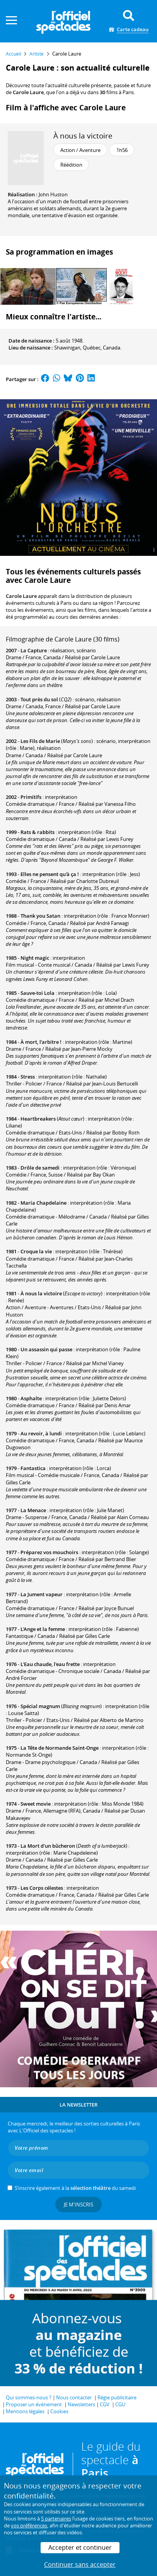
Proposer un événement (34, 2404)
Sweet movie (35, 1803)
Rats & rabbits (37, 832)
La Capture (33, 650)
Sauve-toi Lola (37, 992)
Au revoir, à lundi (41, 1433)
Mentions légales (25, 2411)
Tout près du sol (39, 699)
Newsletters (81, 2404)
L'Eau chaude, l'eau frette (50, 1664)
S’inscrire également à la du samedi (75, 2187)
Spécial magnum (40, 1706)
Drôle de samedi (40, 1167)
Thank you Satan (40, 915)
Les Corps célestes (41, 1887)
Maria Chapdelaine (43, 1202)
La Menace (33, 1510)
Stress (27, 1076)
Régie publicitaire (117, 2397)
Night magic (34, 957)
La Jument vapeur (41, 1594)
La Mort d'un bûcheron (47, 1845)
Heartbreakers (38, 1118)
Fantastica (33, 1468)
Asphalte (31, 1398)
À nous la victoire (83, 135)
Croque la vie (36, 1251)
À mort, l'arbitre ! (40, 1041)
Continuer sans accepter (80, 2564)
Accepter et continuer (80, 2547)
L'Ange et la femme (42, 1629)
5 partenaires (56, 2518)
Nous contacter (74, 2397)
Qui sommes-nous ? (28, 2397)
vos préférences (29, 2525)
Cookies (59, 2411)
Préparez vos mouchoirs (49, 1552)
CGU (120, 2404)
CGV (104, 2404)
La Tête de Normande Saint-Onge (59, 1747)
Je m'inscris (78, 2204)
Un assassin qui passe (46, 1349)
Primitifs (30, 796)
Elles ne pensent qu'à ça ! (49, 874)
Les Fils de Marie (40, 741)
